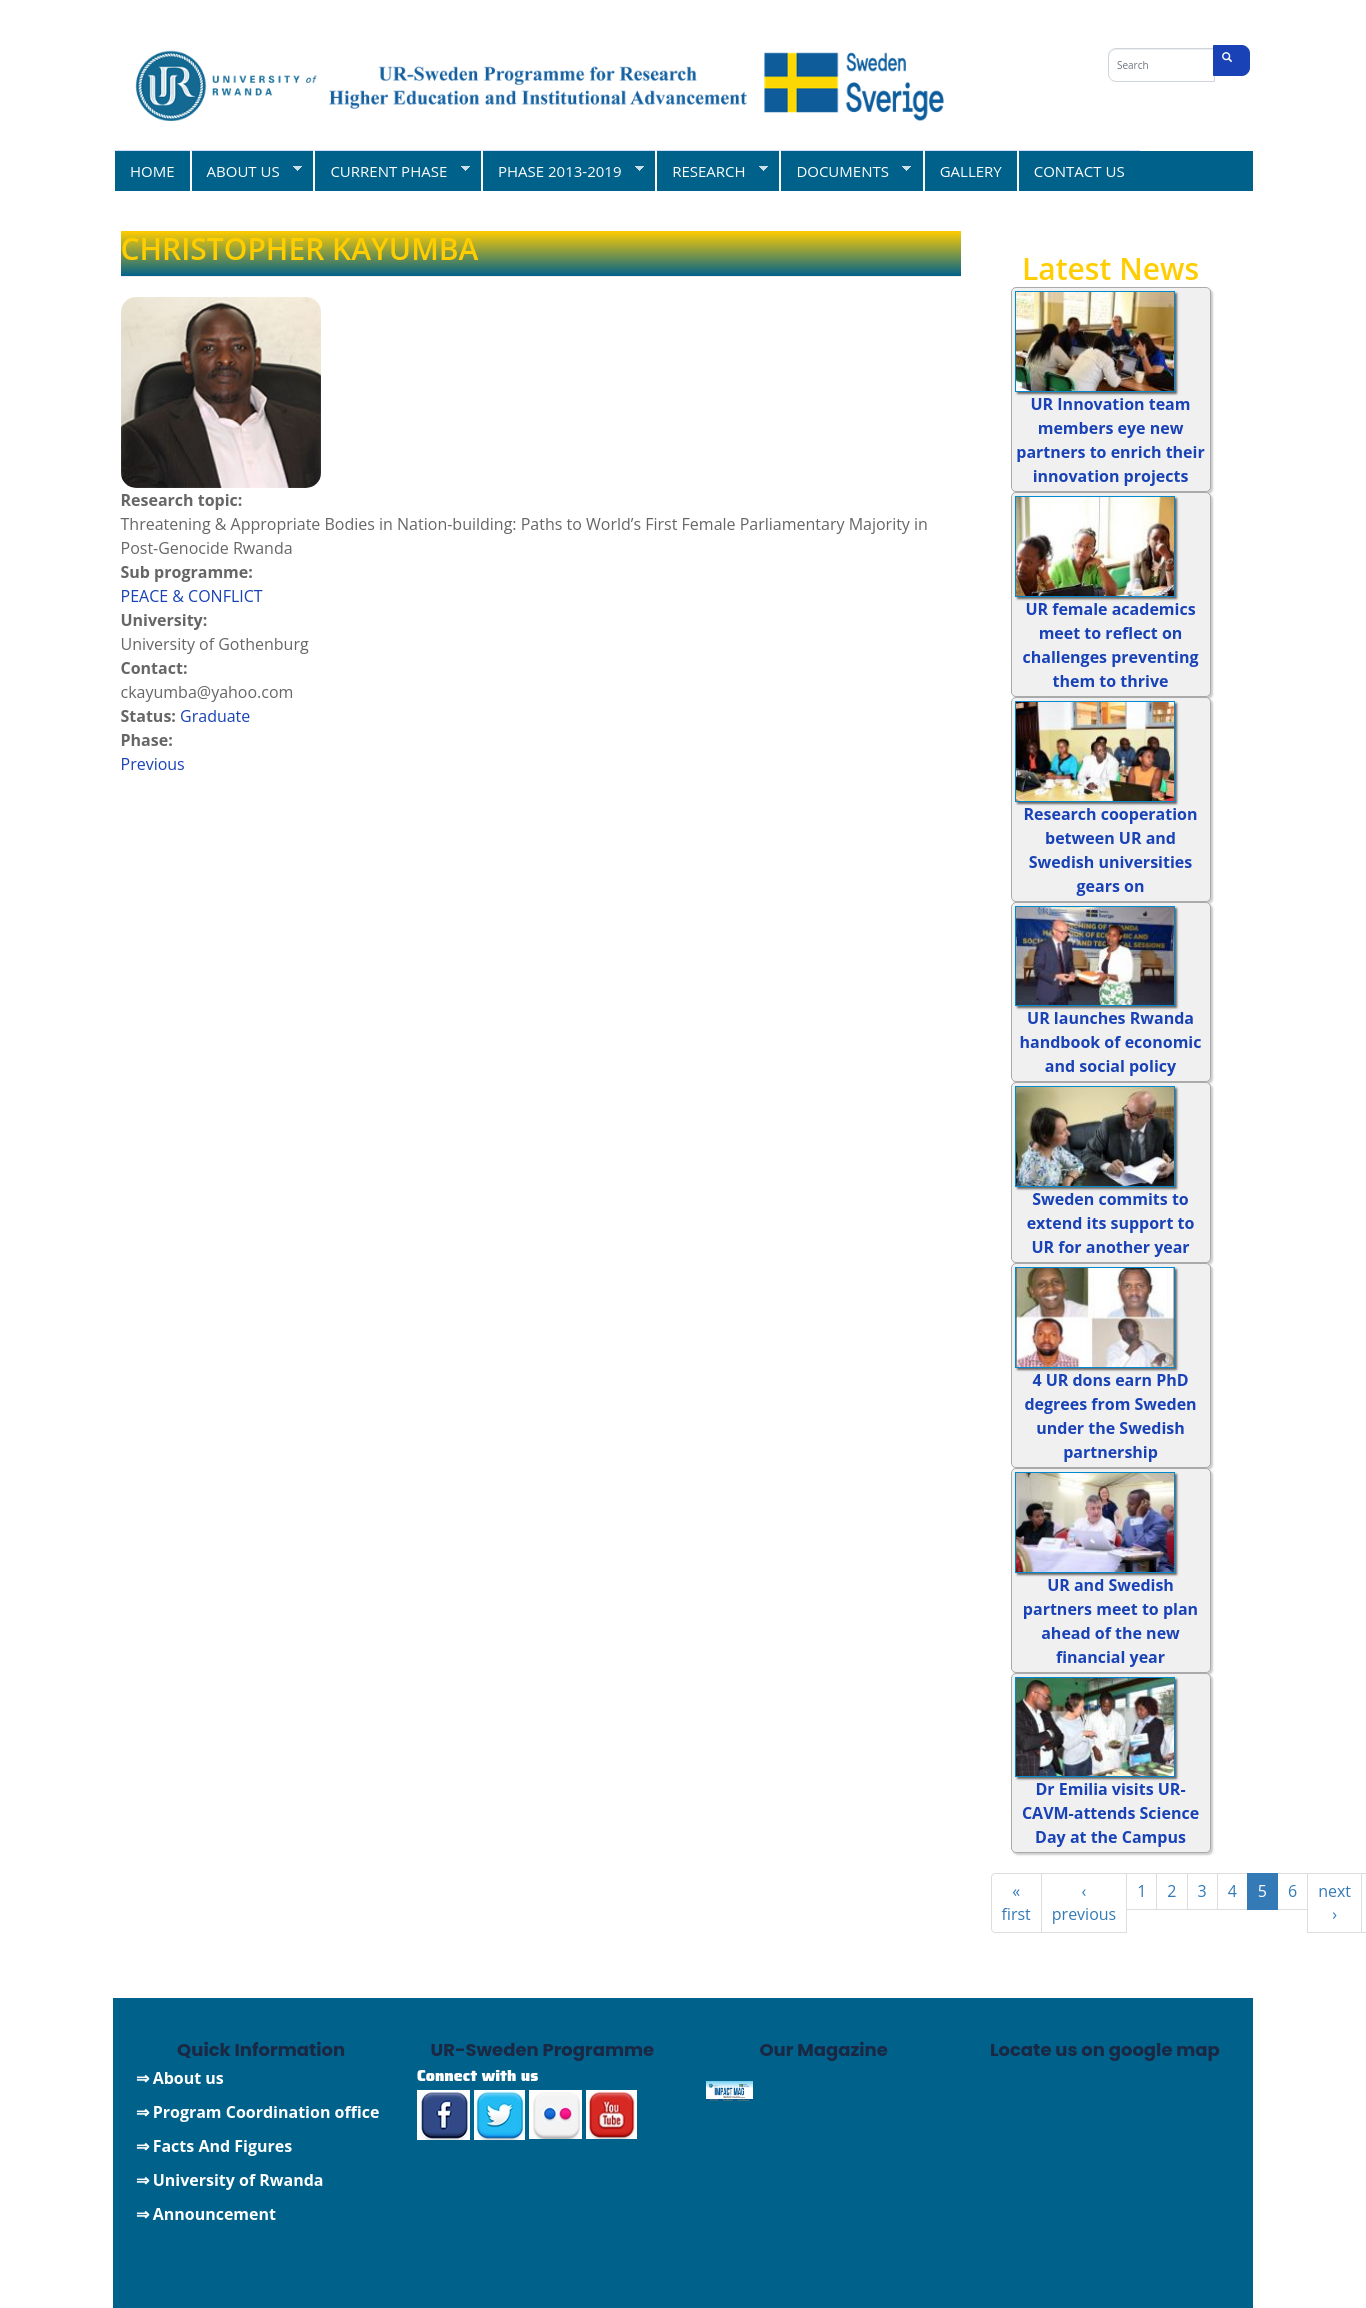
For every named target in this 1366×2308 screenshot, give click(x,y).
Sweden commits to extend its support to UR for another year (1111, 1223)
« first (1016, 1902)
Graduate (215, 716)
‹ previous (1084, 1902)
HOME (152, 171)
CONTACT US (1079, 171)
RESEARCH (711, 170)
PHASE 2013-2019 (562, 170)
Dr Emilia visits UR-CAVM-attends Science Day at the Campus (1110, 1813)
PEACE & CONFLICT (192, 596)
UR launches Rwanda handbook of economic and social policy (1111, 1042)
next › (1334, 1902)
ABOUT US (246, 170)
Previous (153, 764)
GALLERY (971, 171)
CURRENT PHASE (391, 170)
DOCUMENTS (845, 170)
